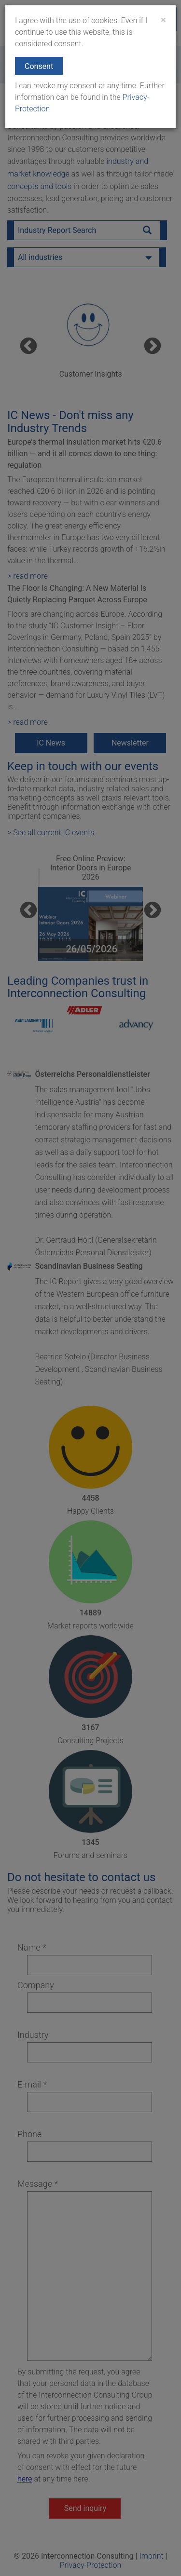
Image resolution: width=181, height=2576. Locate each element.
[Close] (163, 20)
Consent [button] (39, 66)
